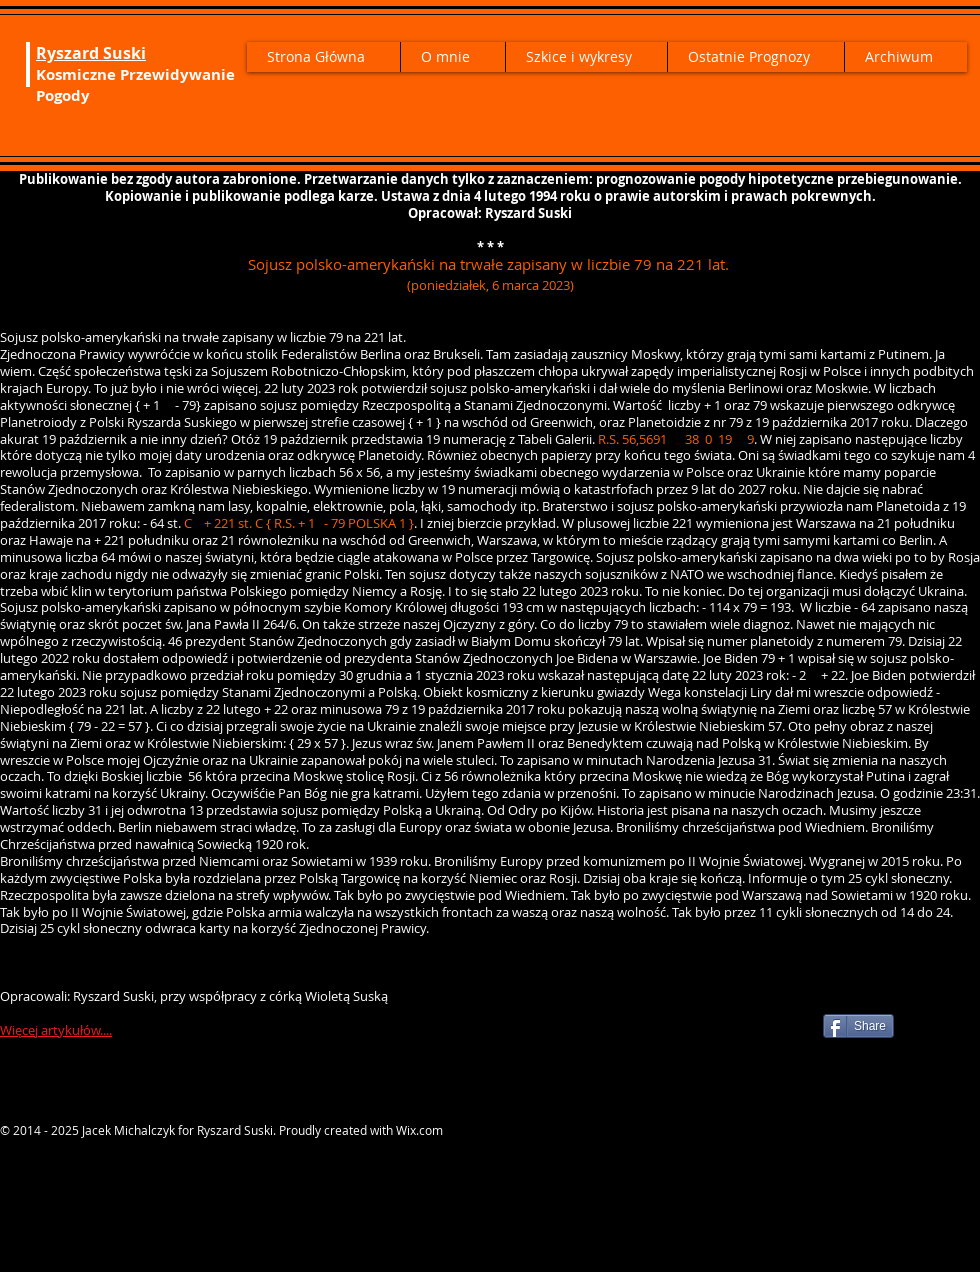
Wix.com (419, 1130)
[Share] (858, 1026)
